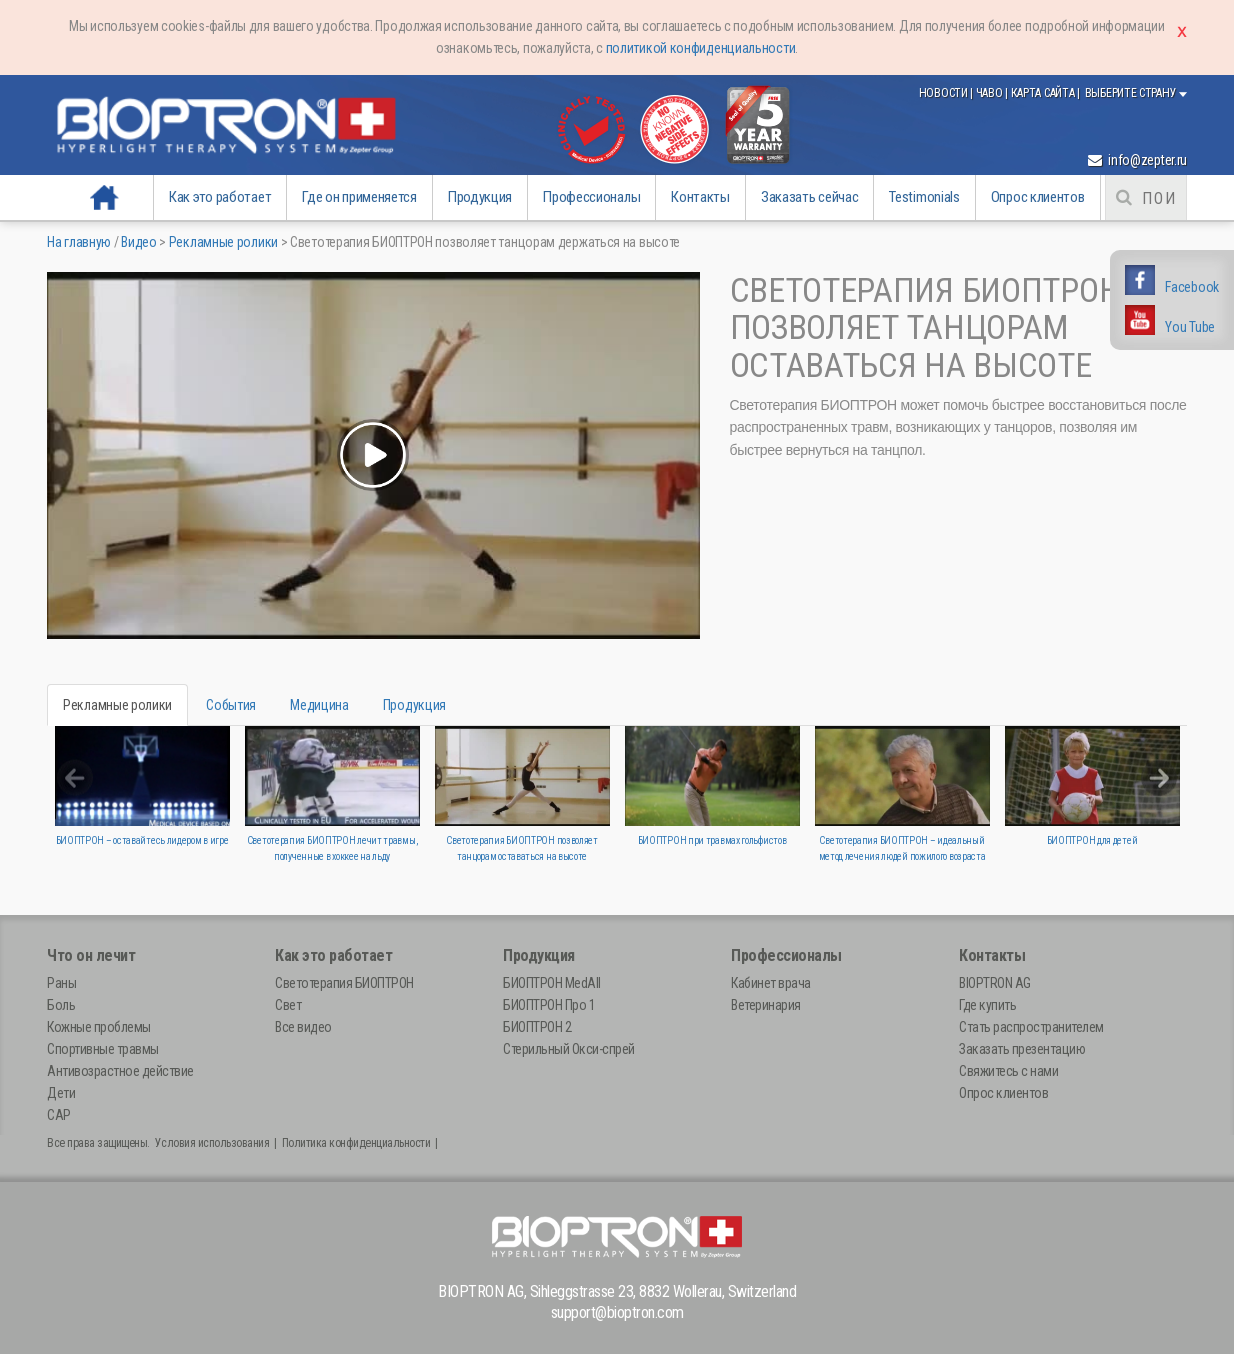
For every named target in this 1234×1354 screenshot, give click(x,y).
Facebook (1192, 287)
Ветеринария (766, 1005)
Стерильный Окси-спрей (569, 1049)
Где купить (987, 1005)
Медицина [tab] (319, 705)
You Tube (1190, 327)
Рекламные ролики (223, 242)
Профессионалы (591, 197)
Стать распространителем (1031, 1027)
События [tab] (231, 705)
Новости (945, 93)
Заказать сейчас (810, 197)
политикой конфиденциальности (701, 48)
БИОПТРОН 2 (537, 1027)
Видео (139, 242)
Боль (61, 1005)
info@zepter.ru (1137, 160)
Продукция (480, 197)
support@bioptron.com (617, 1312)
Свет (288, 1005)
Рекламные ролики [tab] (117, 705)
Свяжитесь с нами (1008, 1071)
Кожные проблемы (99, 1027)
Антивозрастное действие (120, 1071)
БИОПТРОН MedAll (552, 983)
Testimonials (924, 197)
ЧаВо (991, 93)
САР (59, 1115)
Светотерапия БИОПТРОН (344, 983)
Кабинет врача (771, 983)
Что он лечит (91, 955)
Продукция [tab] (414, 705)
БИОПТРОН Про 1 (549, 1005)
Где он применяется (359, 197)
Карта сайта (1044, 93)
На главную (105, 197)
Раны (61, 983)
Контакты (700, 197)
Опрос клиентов (1038, 197)
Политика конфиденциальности (356, 1143)
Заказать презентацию (1022, 1049)
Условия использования (212, 1143)
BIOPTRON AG (995, 983)
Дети (61, 1093)
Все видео (303, 1027)
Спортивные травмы (103, 1049)
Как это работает (220, 197)
